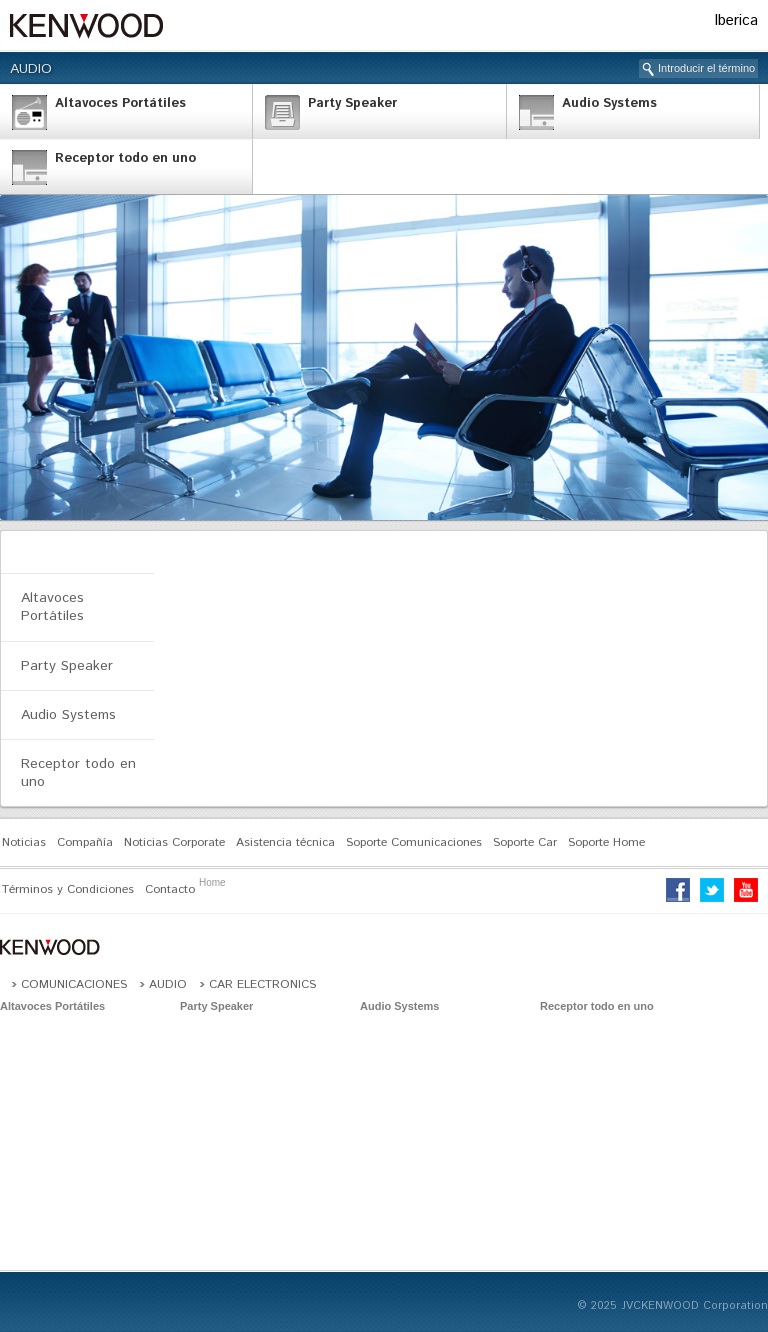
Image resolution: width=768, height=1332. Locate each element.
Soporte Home (606, 842)
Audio (31, 69)
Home (212, 882)
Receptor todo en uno (78, 773)
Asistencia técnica (285, 842)
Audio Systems (68, 715)
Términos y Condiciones (68, 889)
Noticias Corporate (174, 842)
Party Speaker (67, 666)
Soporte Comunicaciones (414, 842)
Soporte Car (525, 842)
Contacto (170, 889)
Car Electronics (262, 984)
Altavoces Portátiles (52, 607)
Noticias (24, 842)
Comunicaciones (74, 984)
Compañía (85, 842)
